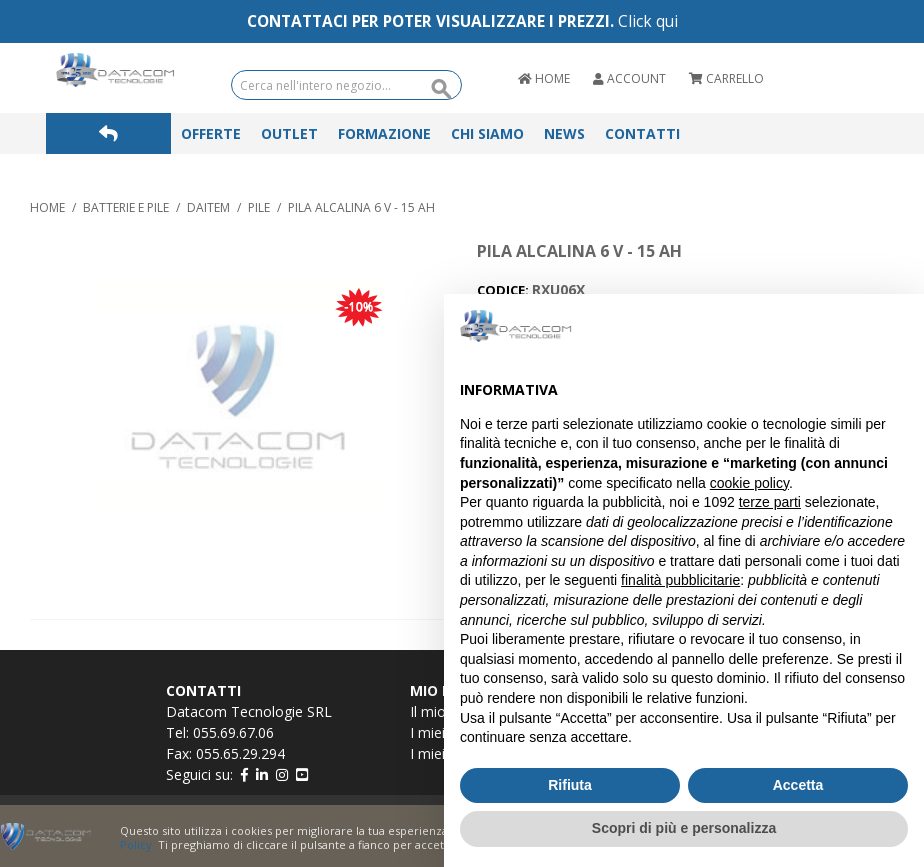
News (564, 133)
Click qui (648, 21)
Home (47, 207)
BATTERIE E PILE (126, 207)
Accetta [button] (798, 785)
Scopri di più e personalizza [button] (684, 828)
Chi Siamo (487, 133)
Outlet (289, 133)
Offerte (211, 133)
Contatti (642, 133)
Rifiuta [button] (570, 785)
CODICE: (504, 290)
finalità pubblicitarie (680, 580)
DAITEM (208, 207)
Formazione (384, 133)
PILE (259, 207)
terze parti (770, 502)
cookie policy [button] (749, 483)
